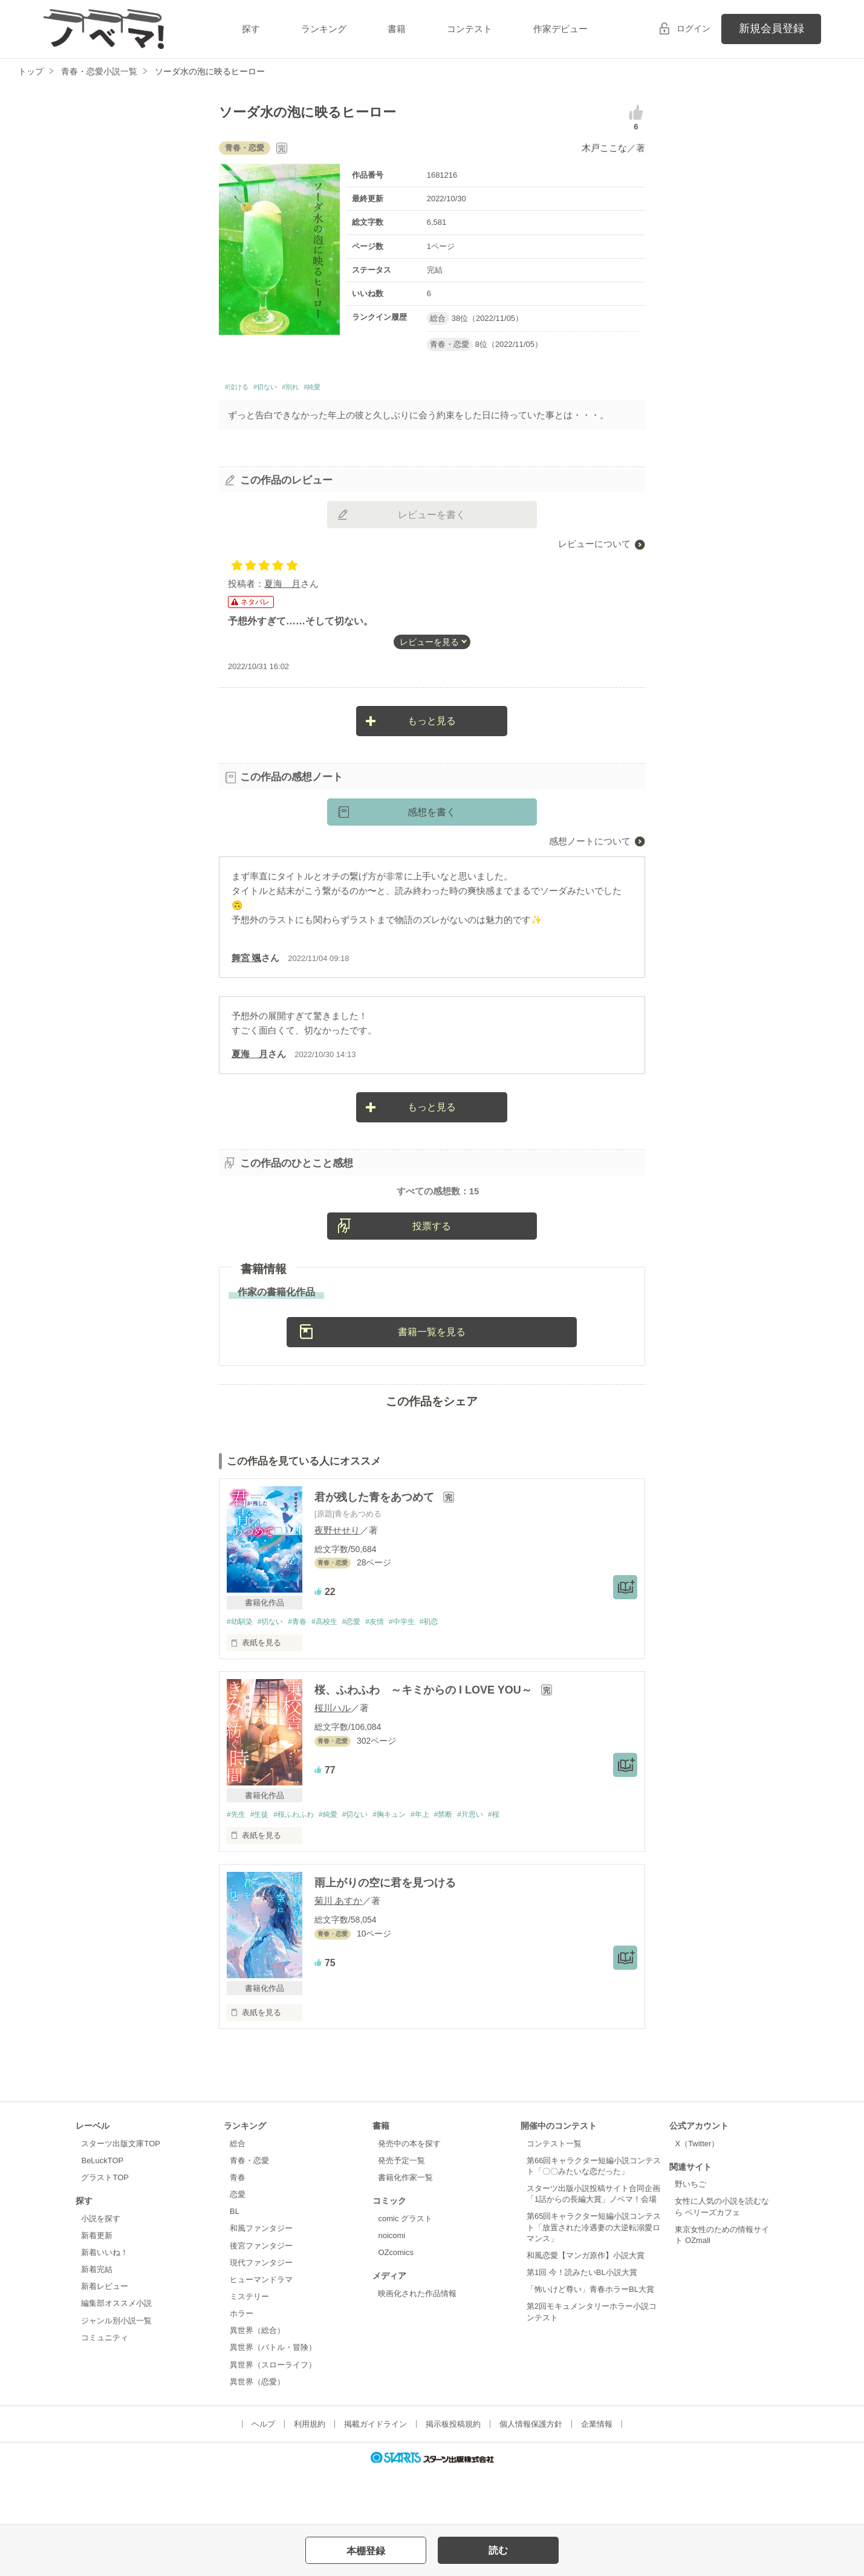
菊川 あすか (338, 1951)
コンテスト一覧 (554, 2194)
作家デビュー (560, 29)
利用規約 (309, 2474)
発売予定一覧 (401, 2211)
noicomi (391, 2286)
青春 (237, 2228)
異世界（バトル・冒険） (273, 2398)
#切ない (279, 389)
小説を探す (100, 2269)
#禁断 (467, 1864)
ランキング (323, 29)
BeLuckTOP (102, 2211)
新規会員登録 (771, 28)
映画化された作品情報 (417, 2344)
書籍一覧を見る (432, 1381)
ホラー (241, 2364)
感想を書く (432, 816)
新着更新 (96, 2286)
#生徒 (263, 1864)
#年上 (440, 1864)
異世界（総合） (257, 2381)
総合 (237, 2194)
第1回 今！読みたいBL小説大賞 (582, 2323)
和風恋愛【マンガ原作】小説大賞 (586, 2306)
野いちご (690, 2235)
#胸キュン (406, 1864)
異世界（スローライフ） (273, 2415)
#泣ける (241, 389)
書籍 (397, 29)
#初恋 (451, 1671)
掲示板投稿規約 (453, 2474)
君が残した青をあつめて (375, 1547)
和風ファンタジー (261, 2279)
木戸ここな (604, 148)
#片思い (497, 1864)
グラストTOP (104, 2228)
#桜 (523, 1864)
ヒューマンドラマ (261, 2330)
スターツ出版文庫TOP (120, 2194)
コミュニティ (104, 2388)
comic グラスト (405, 2269)
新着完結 (96, 2320)
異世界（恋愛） (257, 2432)
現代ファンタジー (261, 2313)
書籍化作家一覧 (405, 2228)
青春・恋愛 (249, 2211)
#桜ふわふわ (300, 1864)
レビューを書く (432, 518)
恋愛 (237, 2245)
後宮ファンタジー (261, 2296)
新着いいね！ (104, 2303)
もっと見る (432, 724)
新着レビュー (104, 2337)
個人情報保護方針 (530, 2474)
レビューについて (594, 547)
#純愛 (342, 389)
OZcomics (395, 2303)
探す (251, 29)
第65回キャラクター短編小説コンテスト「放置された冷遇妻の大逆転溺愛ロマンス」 (594, 2278)
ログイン (693, 28)
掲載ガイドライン (375, 2474)
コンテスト (469, 29)
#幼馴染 (241, 1671)
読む (498, 2550)
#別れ (313, 389)
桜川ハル (332, 1758)
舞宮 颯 (246, 961)
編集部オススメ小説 (116, 2354)
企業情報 (596, 2474)
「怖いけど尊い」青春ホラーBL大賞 (590, 2340)
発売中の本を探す (409, 2194)
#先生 (237, 1864)
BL (234, 2262)
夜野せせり (337, 1579)
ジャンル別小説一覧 (116, 2371)
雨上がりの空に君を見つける (385, 1933)
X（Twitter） (697, 2194)
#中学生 (421, 1671)
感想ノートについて (590, 845)
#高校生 (335, 1671)
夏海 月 (282, 587)
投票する (431, 1275)
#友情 (391, 1671)
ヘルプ (263, 2474)
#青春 (304, 1671)
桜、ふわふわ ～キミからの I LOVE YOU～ (424, 1740)
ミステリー (249, 2347)
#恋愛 (365, 1671)
